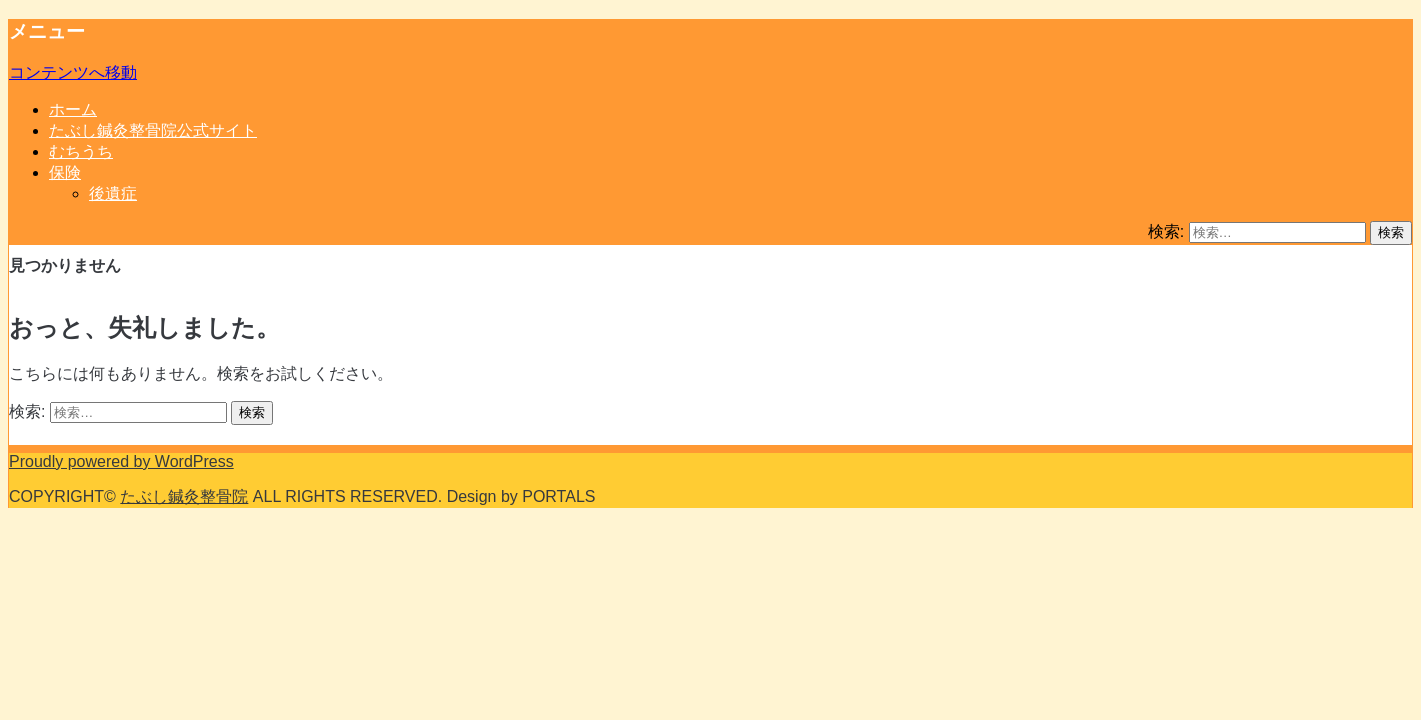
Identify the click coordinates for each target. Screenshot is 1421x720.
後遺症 (113, 193)
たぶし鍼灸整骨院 (184, 496)
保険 (65, 172)
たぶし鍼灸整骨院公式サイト (153, 130)
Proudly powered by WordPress (121, 461)
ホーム (73, 109)
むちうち (81, 151)
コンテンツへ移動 (73, 72)
